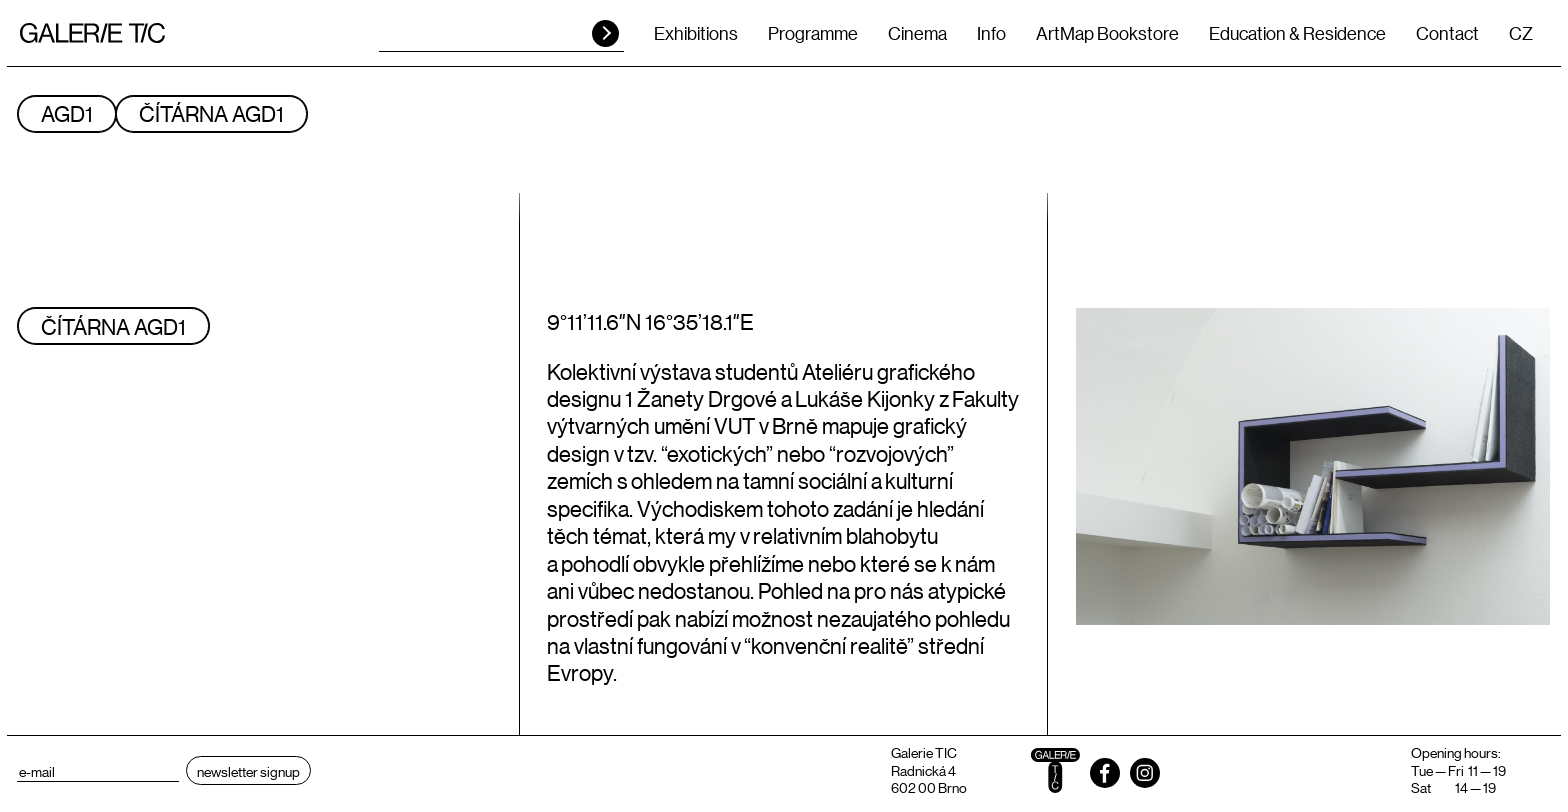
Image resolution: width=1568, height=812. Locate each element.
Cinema (917, 33)
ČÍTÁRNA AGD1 (211, 113)
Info (991, 33)
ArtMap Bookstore (1107, 33)
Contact (1447, 33)
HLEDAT (605, 33)
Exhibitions (696, 33)
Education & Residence (1297, 33)
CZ (1521, 33)
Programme (813, 33)
